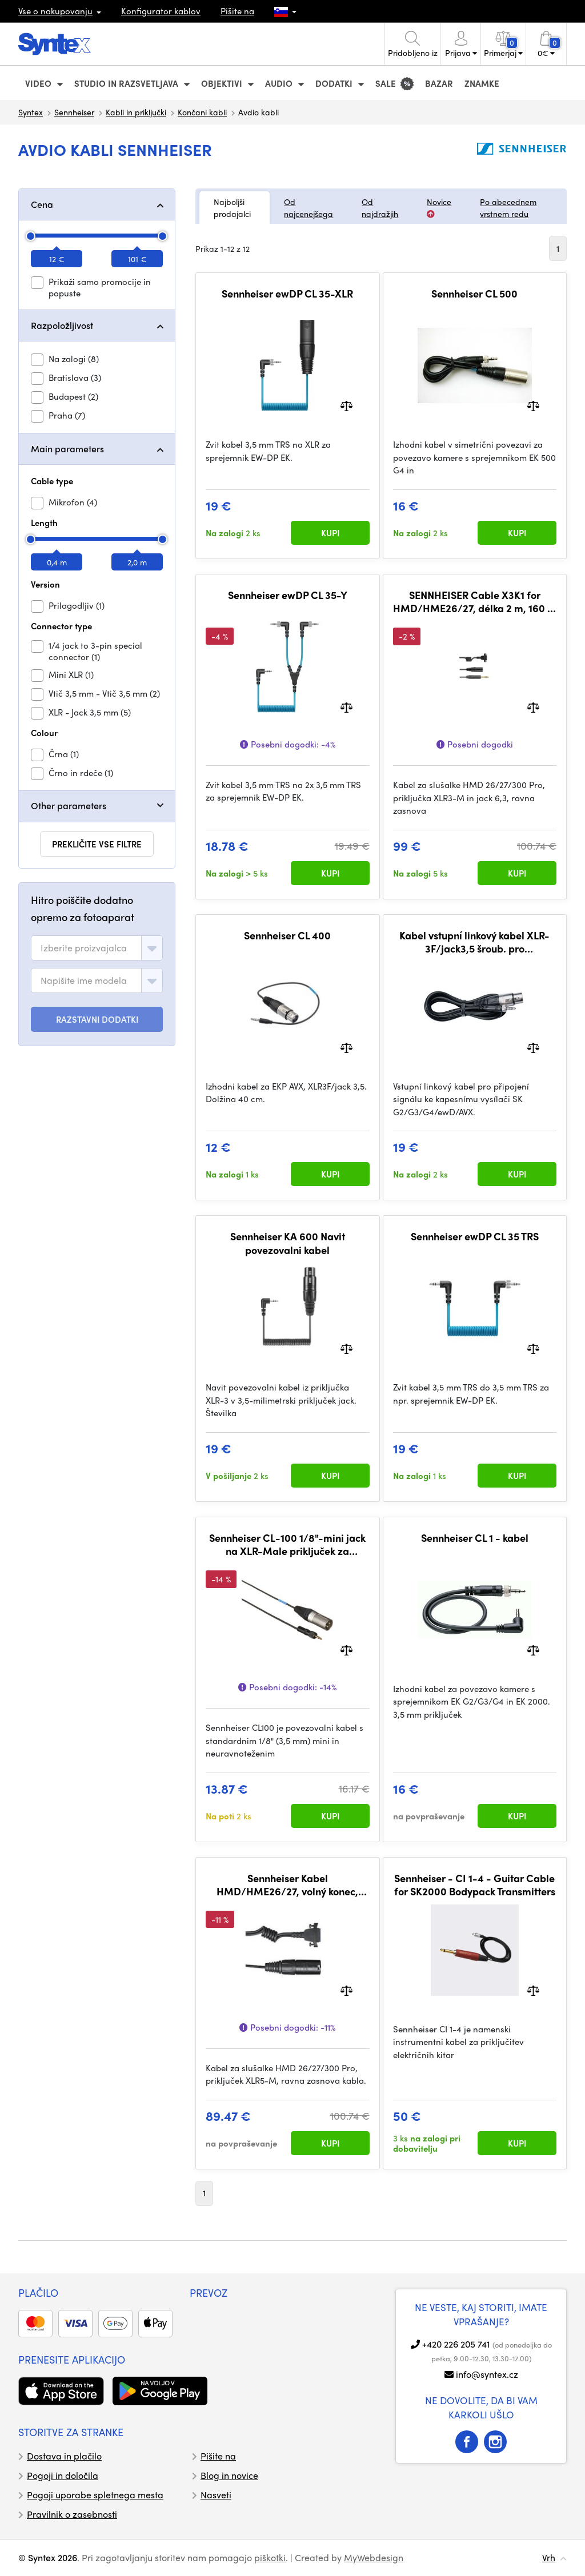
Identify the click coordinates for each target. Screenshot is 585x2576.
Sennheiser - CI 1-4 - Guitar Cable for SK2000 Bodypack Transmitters (474, 1884)
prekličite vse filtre (97, 844)
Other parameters (68, 805)
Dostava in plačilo (64, 2455)
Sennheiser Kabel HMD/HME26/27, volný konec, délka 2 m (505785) (287, 1884)
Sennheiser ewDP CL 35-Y (287, 595)
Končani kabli (202, 112)
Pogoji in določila (62, 2475)
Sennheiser (74, 112)
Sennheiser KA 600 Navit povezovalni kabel (287, 1242)
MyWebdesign (373, 2557)
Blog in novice (229, 2475)
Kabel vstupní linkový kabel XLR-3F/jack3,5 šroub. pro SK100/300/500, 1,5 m (474, 942)
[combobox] (97, 948)
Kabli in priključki (136, 112)
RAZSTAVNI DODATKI (97, 1019)
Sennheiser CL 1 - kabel (474, 1538)
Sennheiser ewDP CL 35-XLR (287, 293)
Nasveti (216, 2494)
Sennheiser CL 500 (474, 293)
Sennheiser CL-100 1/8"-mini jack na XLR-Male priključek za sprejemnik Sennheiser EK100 (287, 1544)
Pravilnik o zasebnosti (72, 2514)
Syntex (30, 112)
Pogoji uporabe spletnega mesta (95, 2494)
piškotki (270, 2557)
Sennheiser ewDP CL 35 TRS (475, 1236)
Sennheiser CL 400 (287, 935)
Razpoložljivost (62, 325)
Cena (42, 204)
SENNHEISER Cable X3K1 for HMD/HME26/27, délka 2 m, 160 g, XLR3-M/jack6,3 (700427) (474, 601)
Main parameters (67, 448)
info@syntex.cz (487, 2374)
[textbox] (84, 948)
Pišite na (237, 11)
